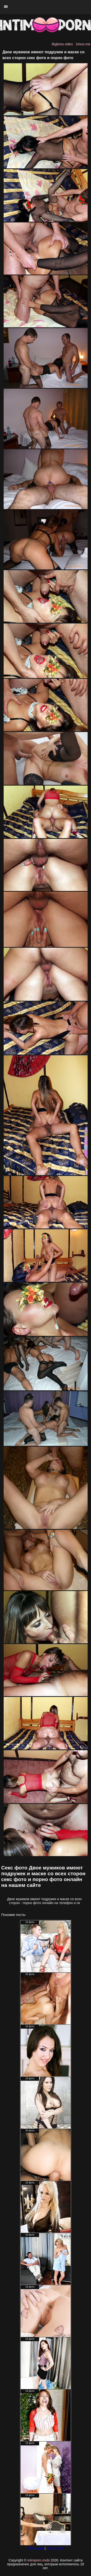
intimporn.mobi (38, 2560)
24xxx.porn (35, 2548)
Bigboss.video (62, 44)
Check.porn (55, 2548)
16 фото (29, 1922)
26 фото (29, 1974)
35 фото (29, 2130)
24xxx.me (83, 44)
